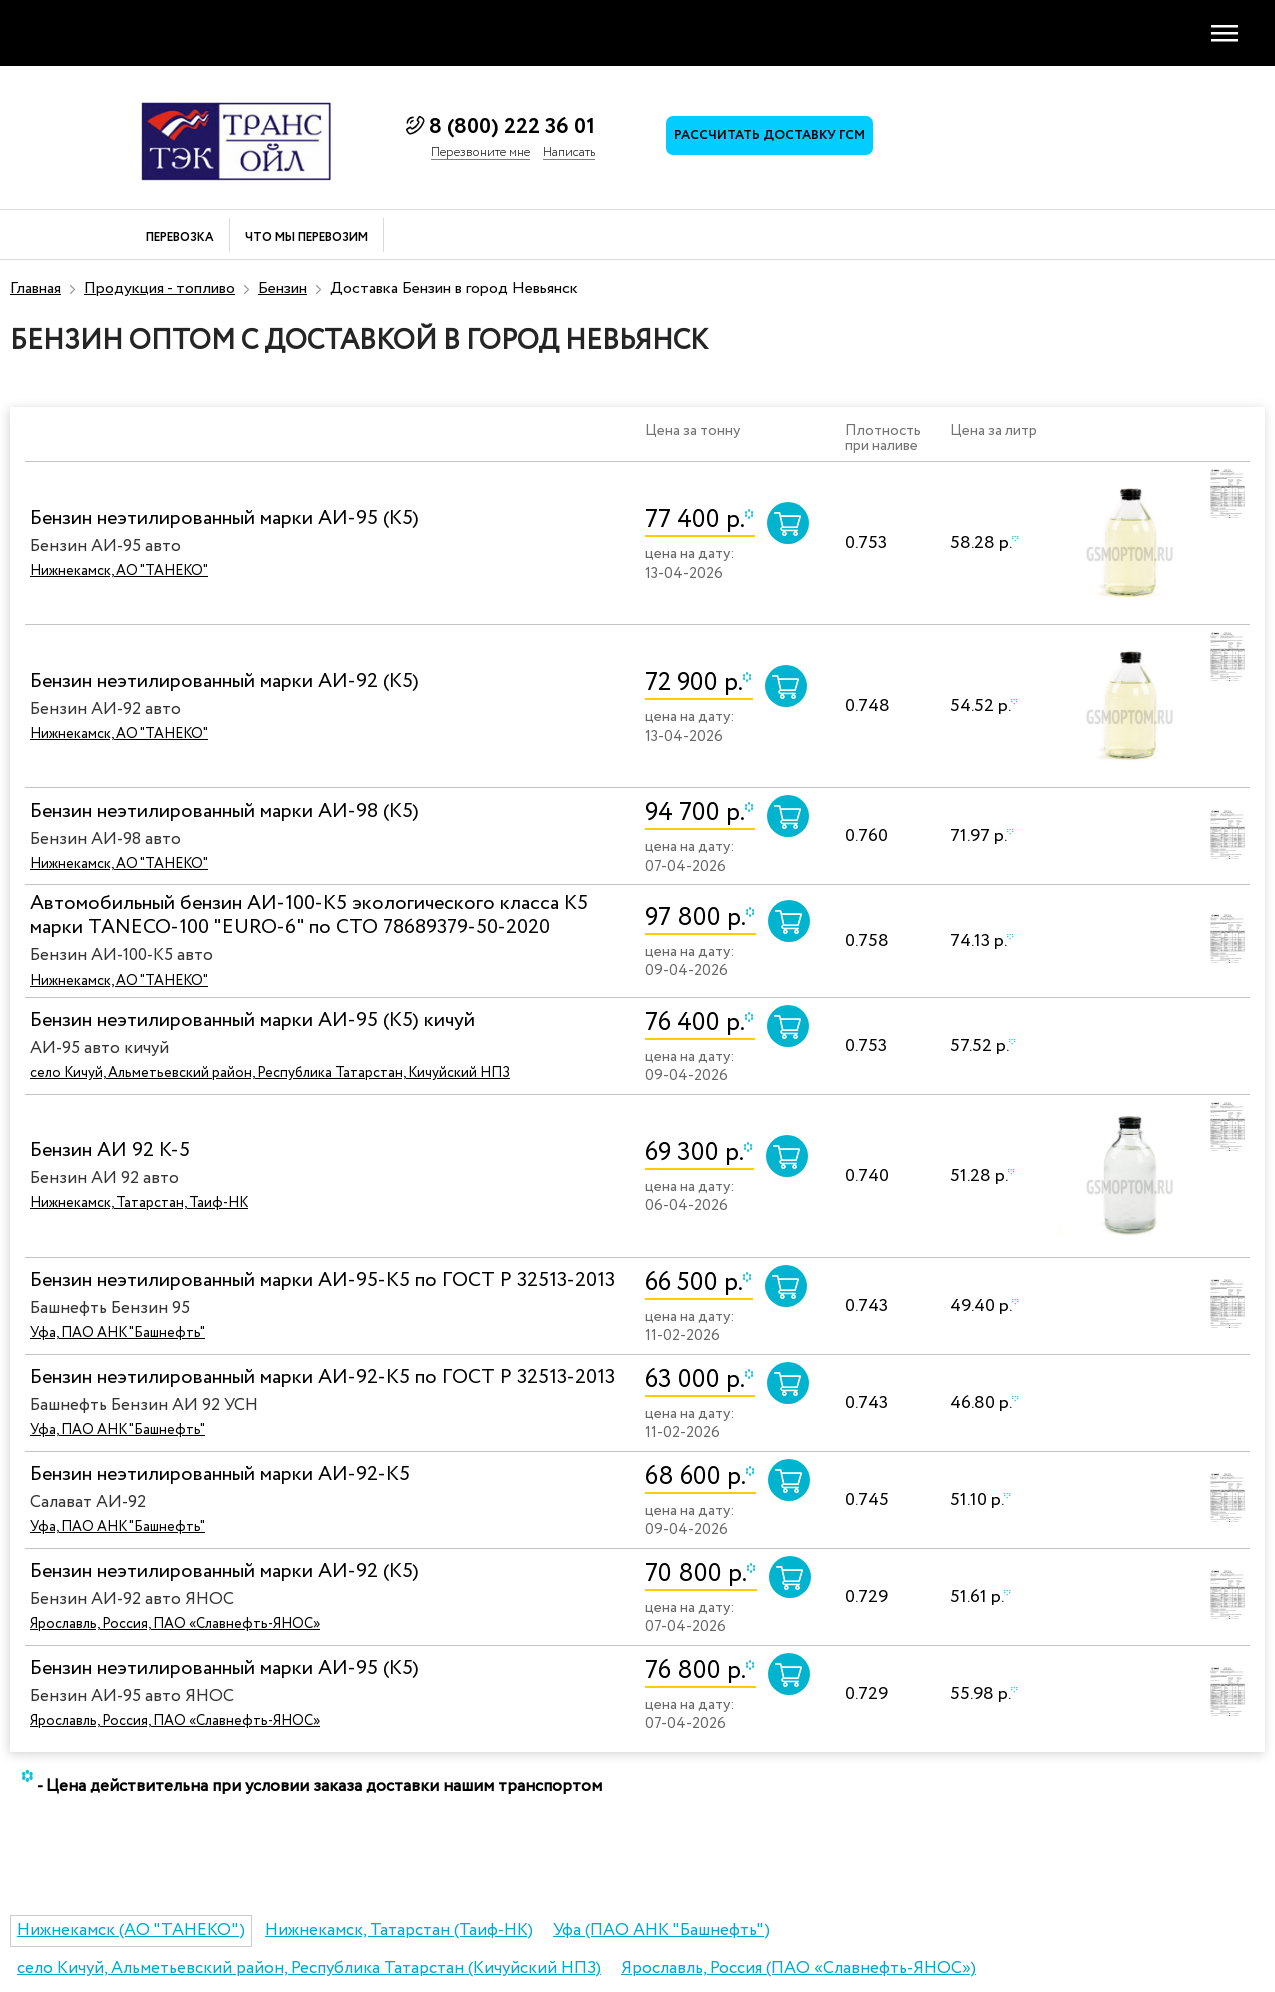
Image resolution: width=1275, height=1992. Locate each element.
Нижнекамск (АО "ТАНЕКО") (131, 1930)
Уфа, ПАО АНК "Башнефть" (117, 1333)
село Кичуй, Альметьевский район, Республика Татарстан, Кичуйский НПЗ (270, 1073)
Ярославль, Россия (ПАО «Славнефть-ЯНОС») (798, 1968)
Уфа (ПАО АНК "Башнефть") (661, 1930)
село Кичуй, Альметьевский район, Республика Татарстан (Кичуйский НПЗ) (309, 1968)
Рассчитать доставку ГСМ (771, 137)
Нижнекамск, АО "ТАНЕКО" (119, 571)
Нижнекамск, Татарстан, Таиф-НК (139, 1203)
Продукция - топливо (159, 288)
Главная (35, 288)
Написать (569, 153)
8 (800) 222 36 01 (512, 127)
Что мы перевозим (306, 238)
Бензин (282, 288)
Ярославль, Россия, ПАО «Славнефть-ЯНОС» (175, 1624)
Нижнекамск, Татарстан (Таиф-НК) (399, 1930)
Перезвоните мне (480, 153)
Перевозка (180, 238)
